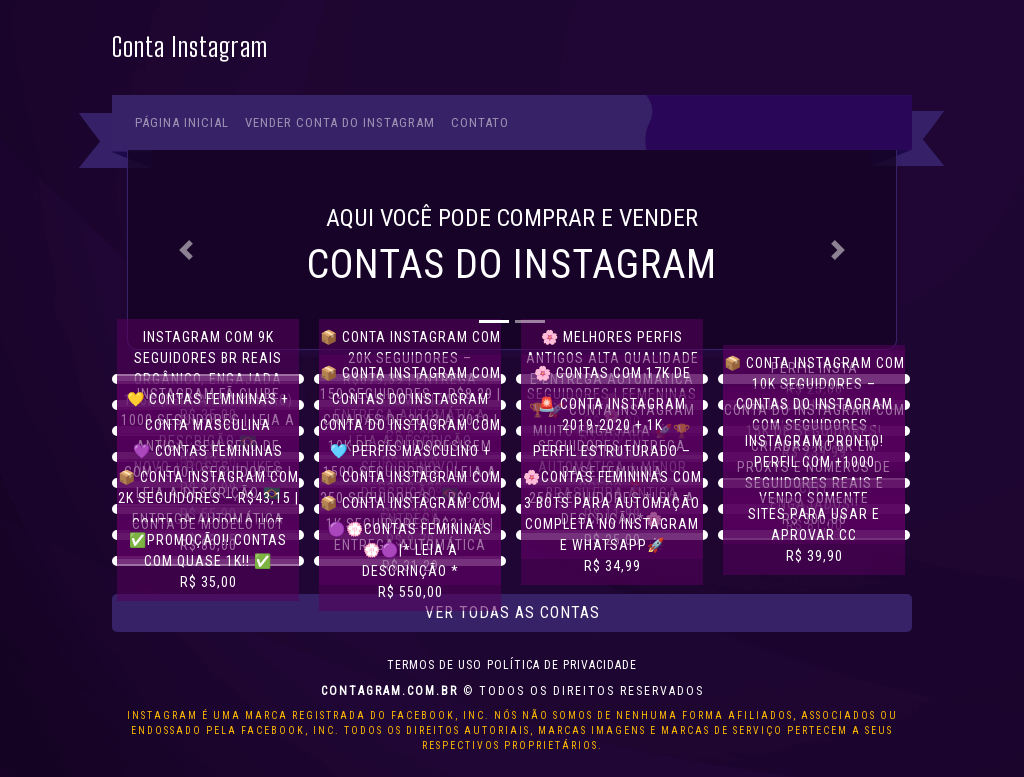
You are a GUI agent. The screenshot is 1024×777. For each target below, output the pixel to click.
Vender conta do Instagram (340, 122)
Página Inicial (182, 122)
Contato (480, 122)
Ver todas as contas (512, 612)
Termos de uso (434, 665)
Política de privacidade (562, 665)
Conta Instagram (190, 47)
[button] (185, 249)
